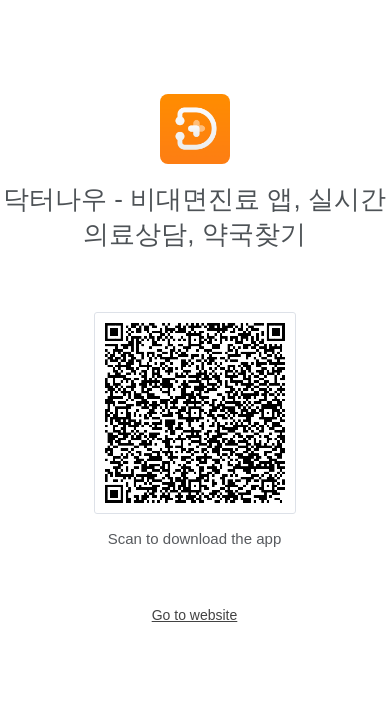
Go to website (195, 615)
